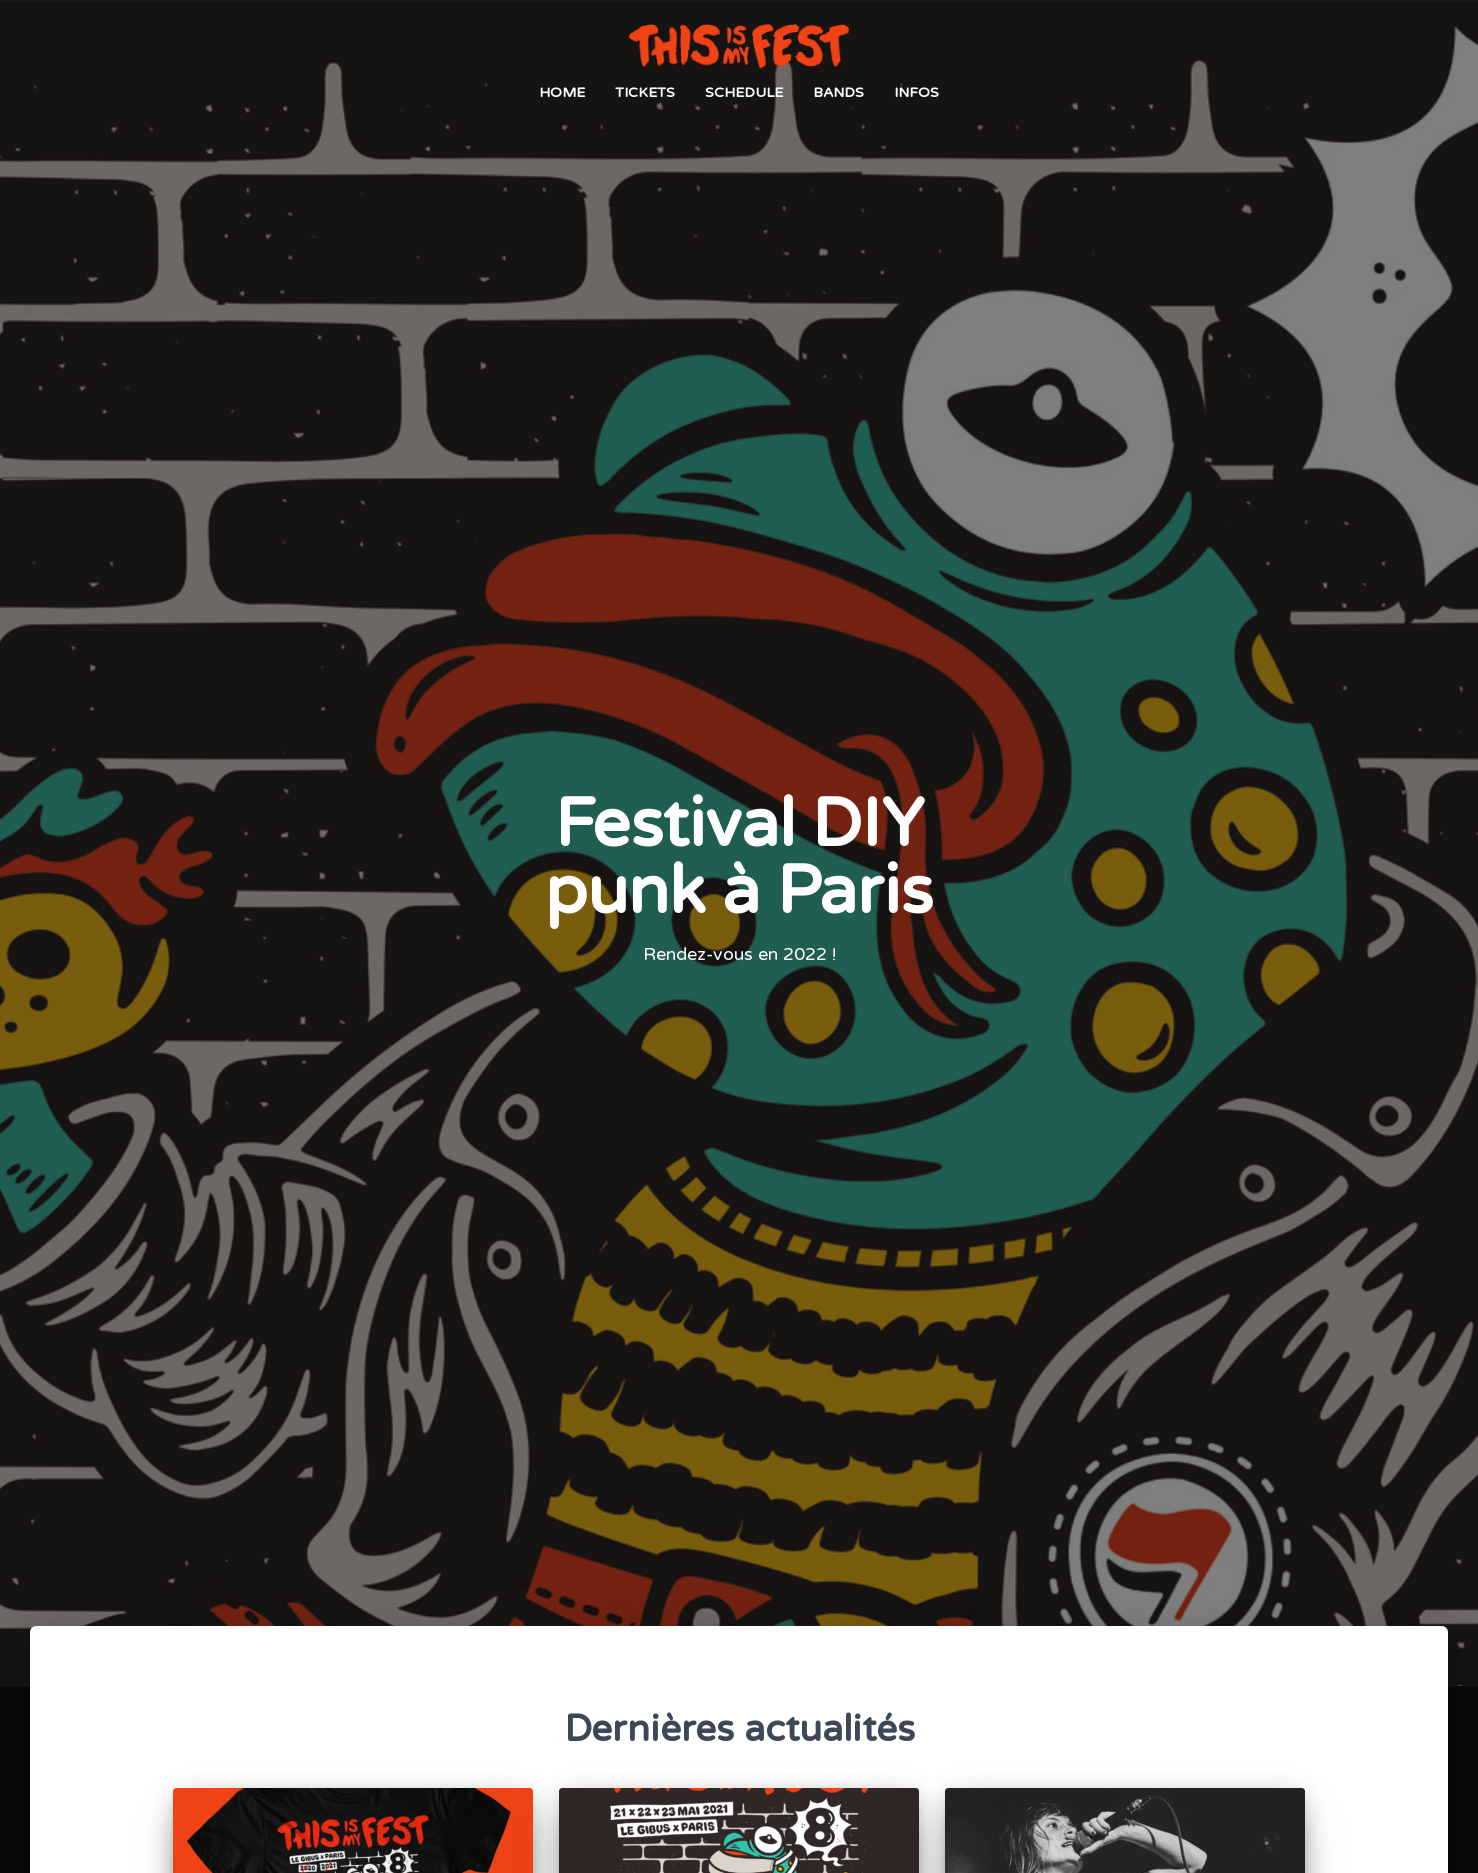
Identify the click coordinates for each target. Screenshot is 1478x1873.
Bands (838, 93)
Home (562, 93)
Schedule (744, 93)
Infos (916, 93)
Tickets (645, 93)
